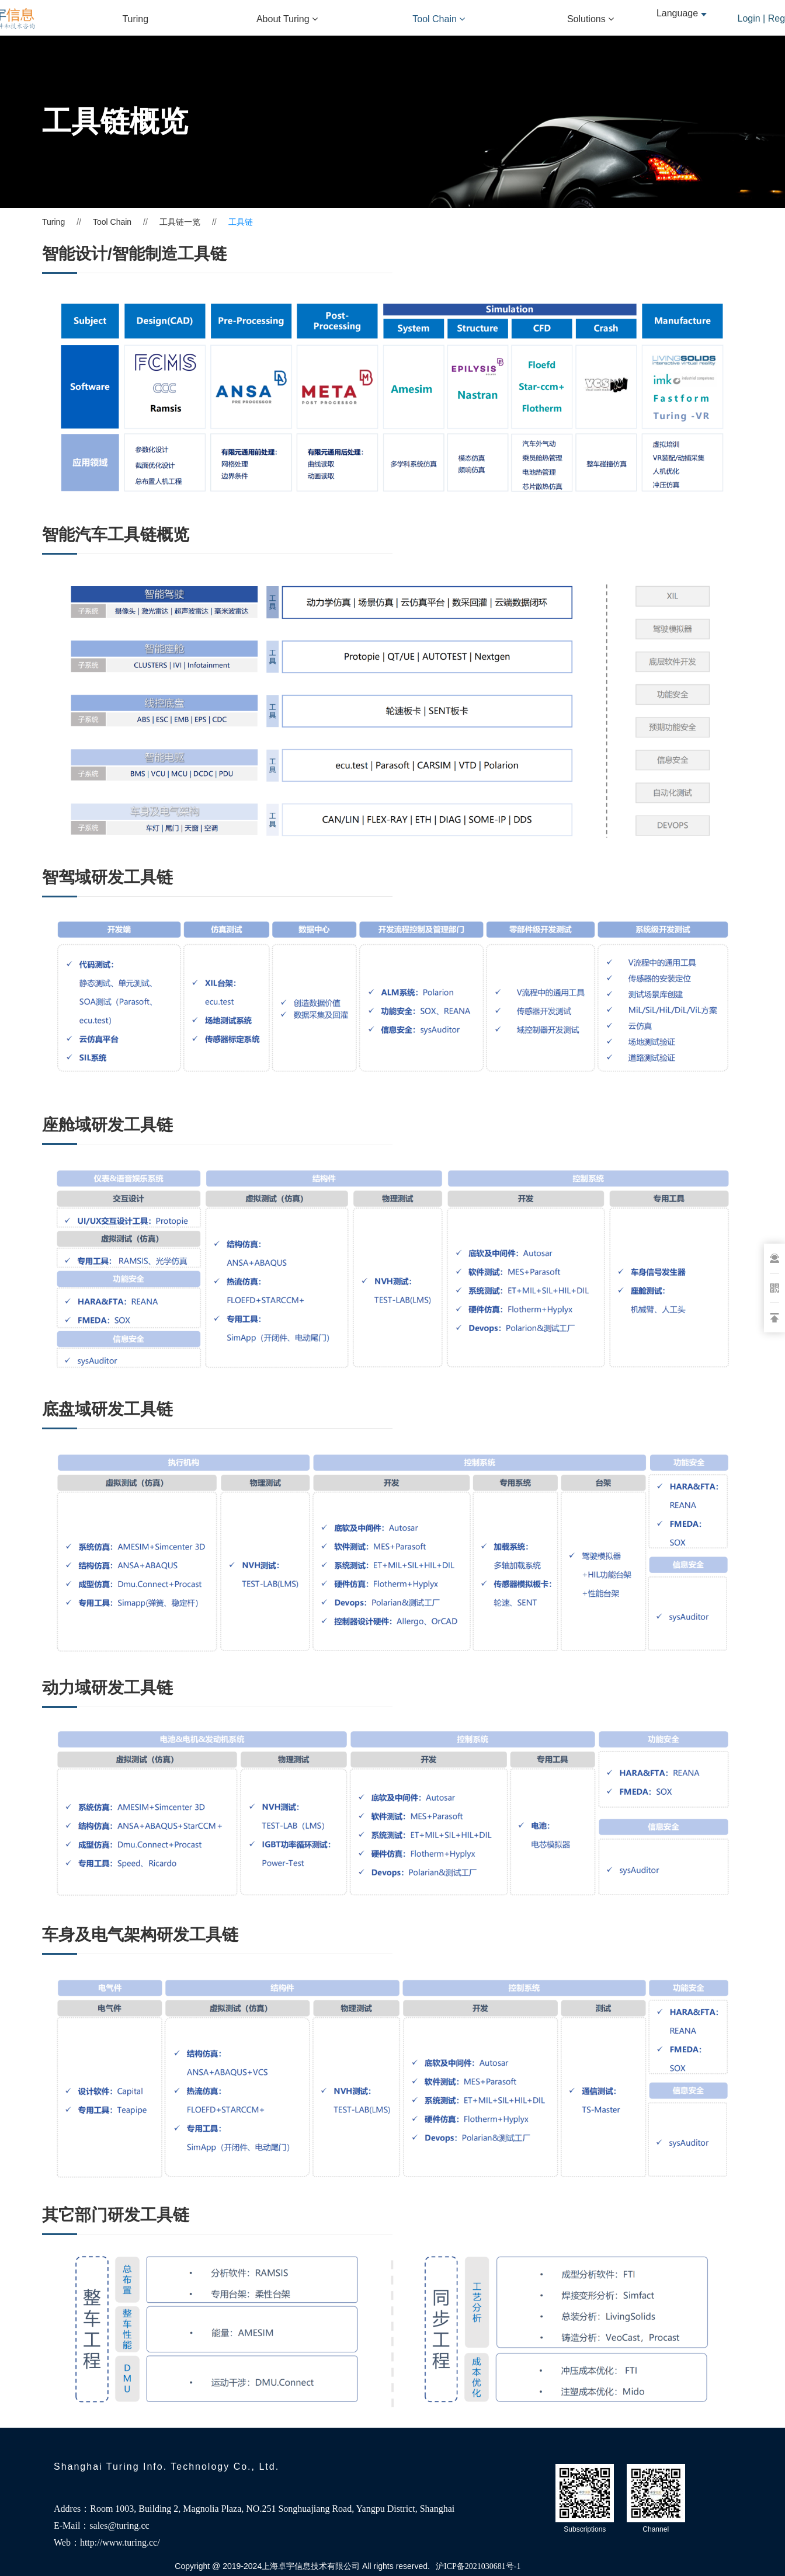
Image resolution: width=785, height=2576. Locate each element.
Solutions (590, 19)
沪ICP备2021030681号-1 (478, 2566)
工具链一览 (179, 222)
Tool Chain (438, 19)
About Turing (287, 19)
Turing (135, 19)
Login (748, 18)
